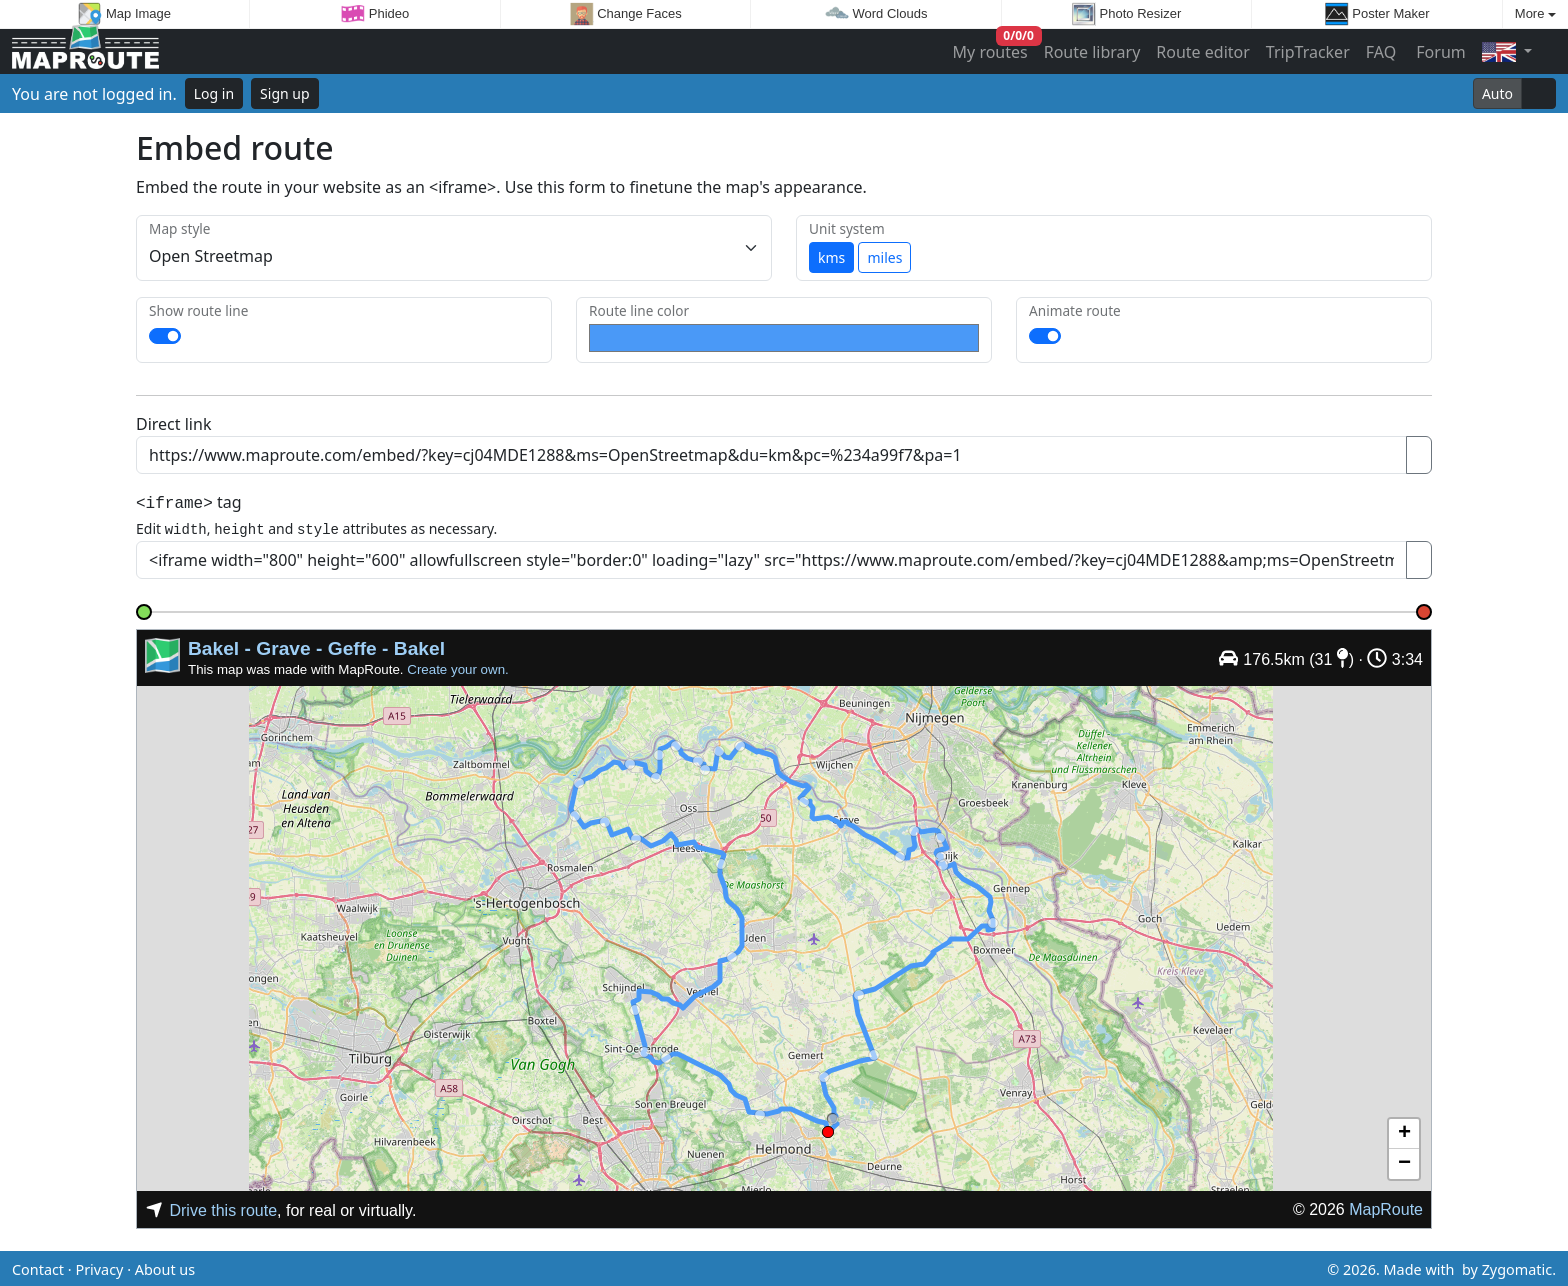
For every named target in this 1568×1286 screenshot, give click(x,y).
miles (884, 257)
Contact (38, 1266)
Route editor (1203, 52)
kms (831, 257)
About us (165, 1266)
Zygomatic (1517, 1266)
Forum (1439, 52)
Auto (1497, 93)
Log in (214, 93)
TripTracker (1308, 52)
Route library (1092, 52)
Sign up (284, 93)
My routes (991, 47)
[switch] (165, 336)
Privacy (99, 1266)
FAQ (1381, 52)
